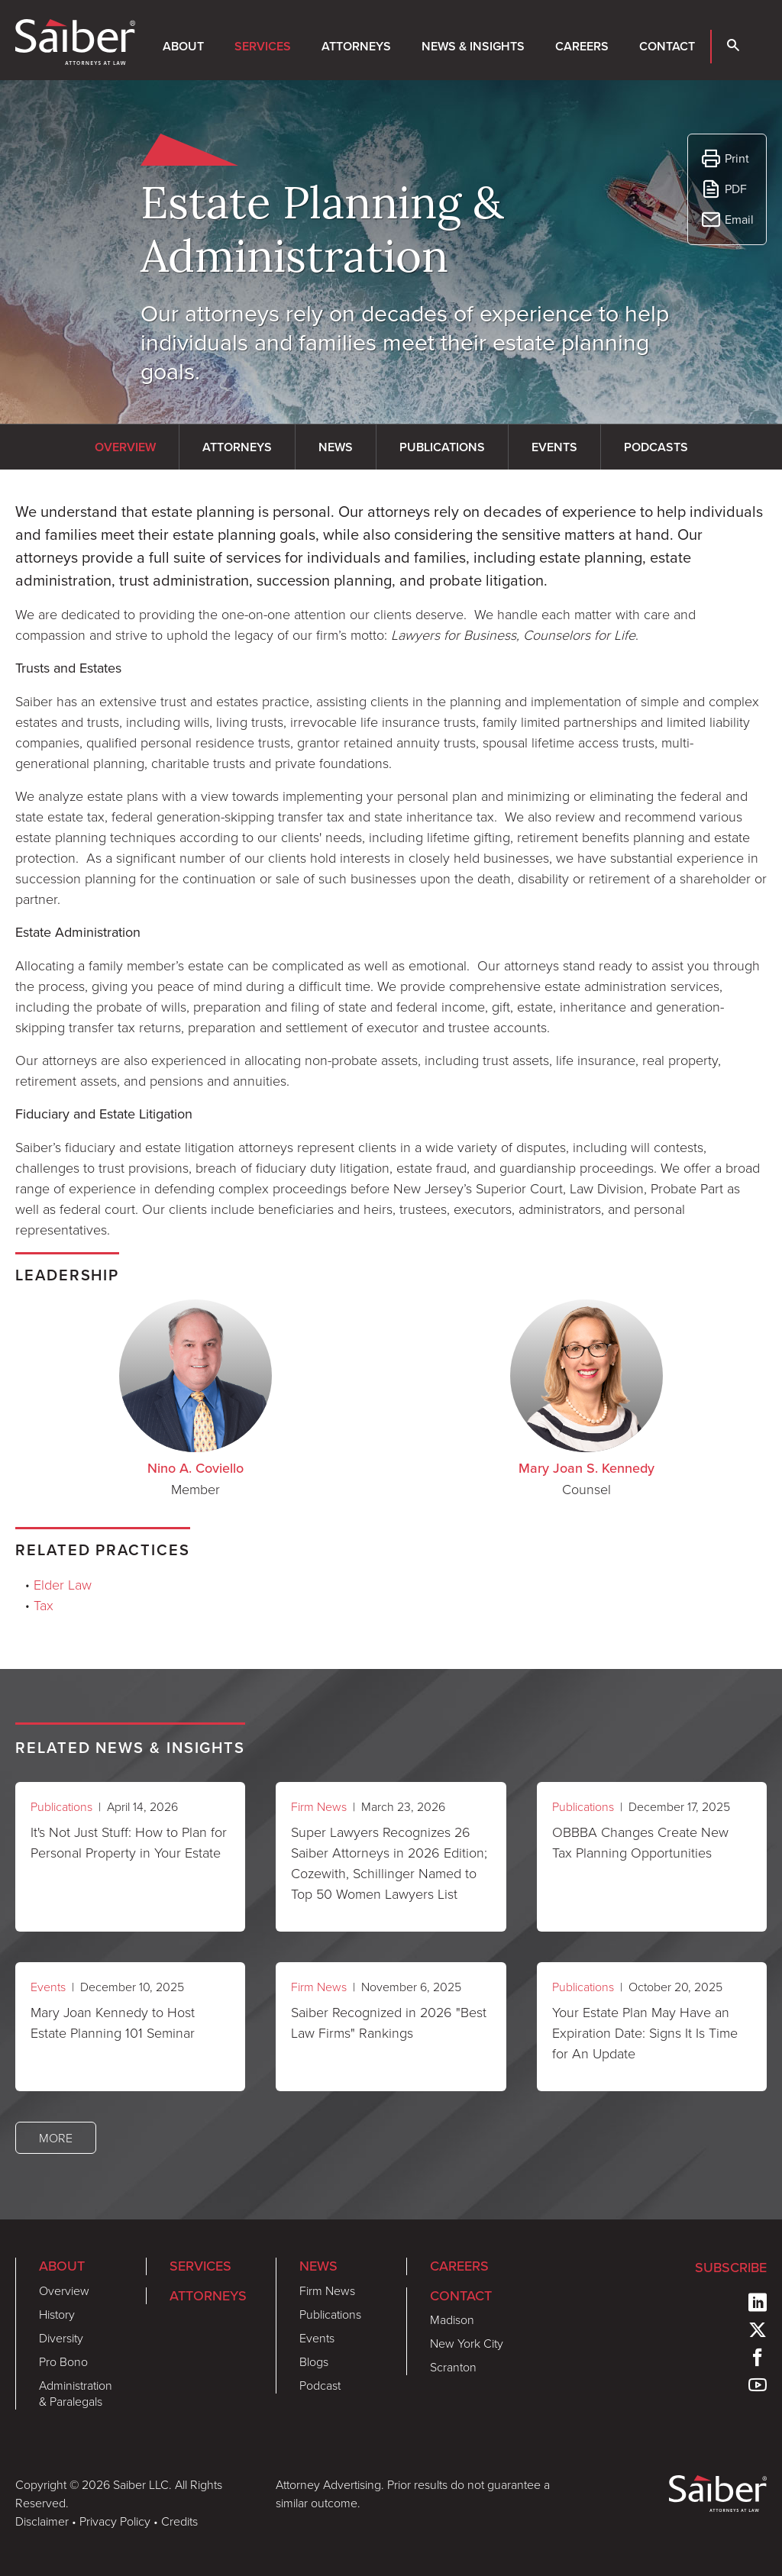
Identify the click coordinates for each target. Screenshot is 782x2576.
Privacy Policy (114, 2521)
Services (262, 46)
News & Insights (473, 46)
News (318, 2266)
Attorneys (356, 46)
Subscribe (731, 2267)
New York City (466, 2343)
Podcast (320, 2385)
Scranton (453, 2366)
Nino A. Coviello (195, 1468)
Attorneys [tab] (237, 447)
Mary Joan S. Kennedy (586, 1468)
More (56, 2137)
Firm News (319, 1806)
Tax (43, 1605)
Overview (64, 2290)
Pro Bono (63, 2361)
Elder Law (63, 1584)
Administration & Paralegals (75, 2393)
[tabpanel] (391, 870)
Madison (452, 2319)
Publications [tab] (442, 447)
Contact (667, 46)
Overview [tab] (125, 447)
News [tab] (335, 447)
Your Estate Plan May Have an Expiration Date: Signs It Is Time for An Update (645, 2032)
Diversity (61, 2337)
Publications (61, 1806)
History (57, 2314)
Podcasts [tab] (656, 447)
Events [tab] (554, 447)
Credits (179, 2521)
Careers (582, 46)
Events (48, 1986)
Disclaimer (42, 2521)
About (183, 46)
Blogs (313, 2361)
